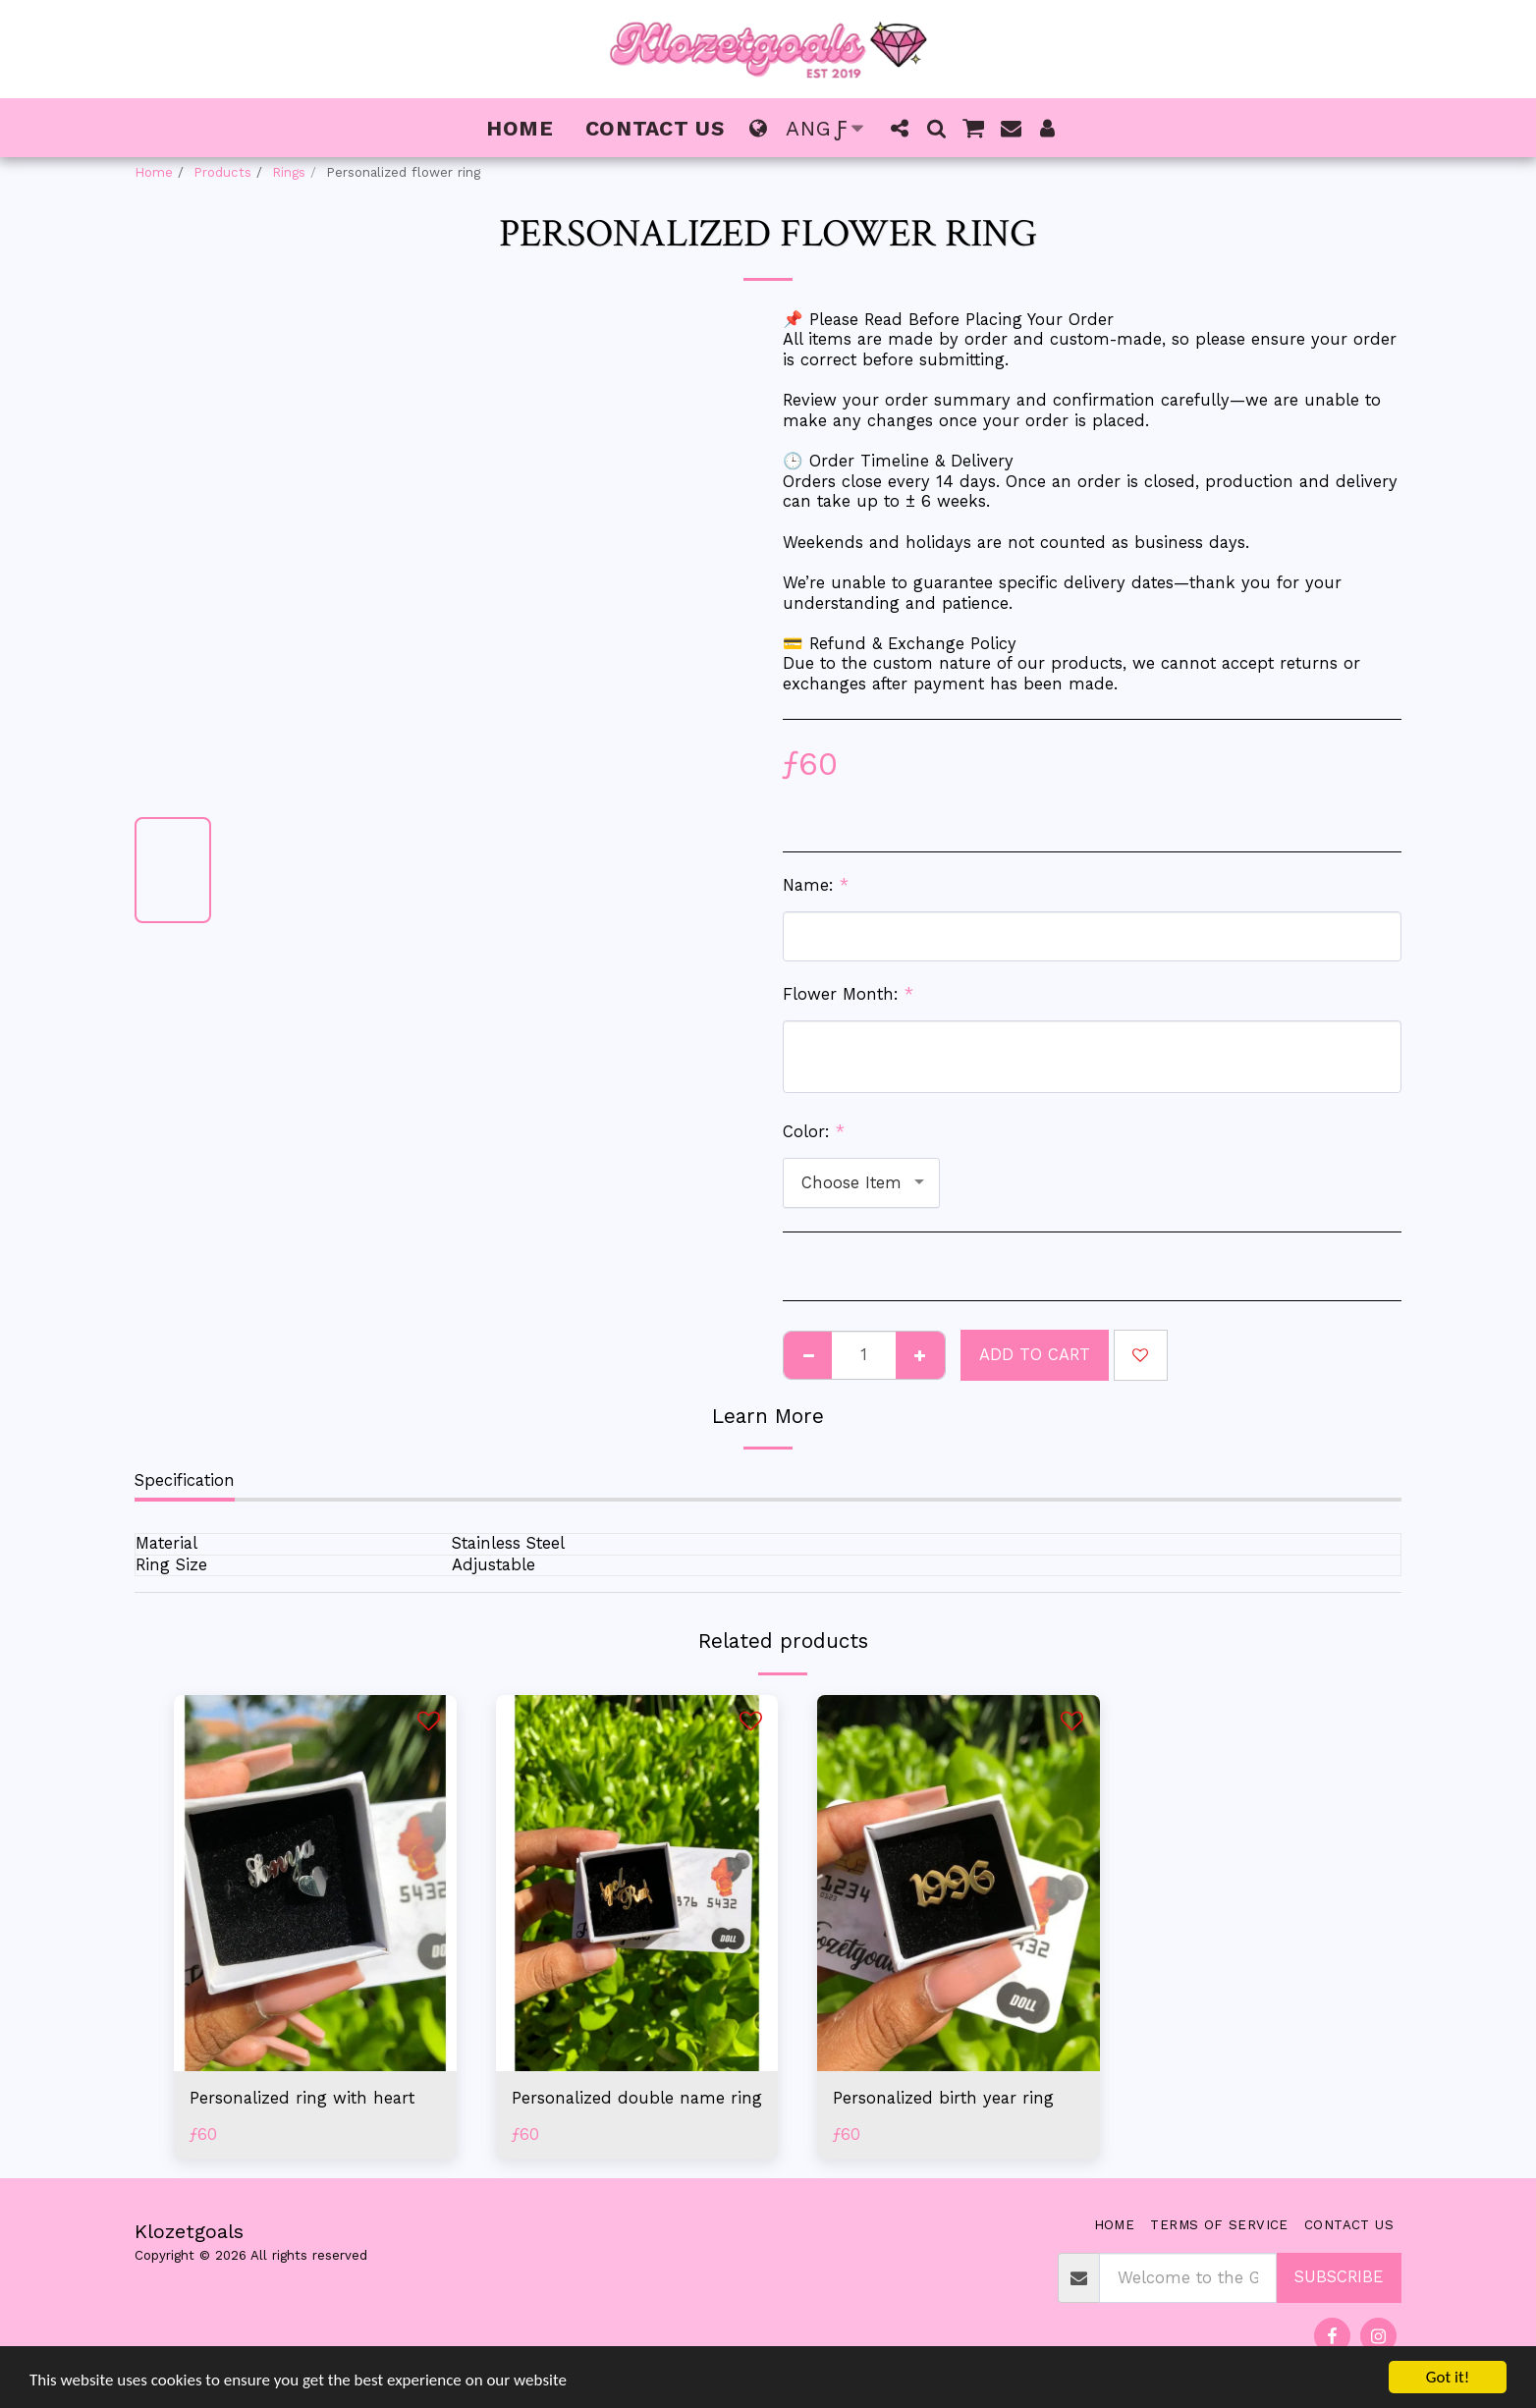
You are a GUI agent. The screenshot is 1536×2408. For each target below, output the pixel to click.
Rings (288, 172)
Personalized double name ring (637, 2098)
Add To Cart (1034, 1354)
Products (222, 172)
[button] (900, 128)
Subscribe (1338, 2277)
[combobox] (861, 1182)
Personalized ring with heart (302, 2098)
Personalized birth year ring (943, 2098)
